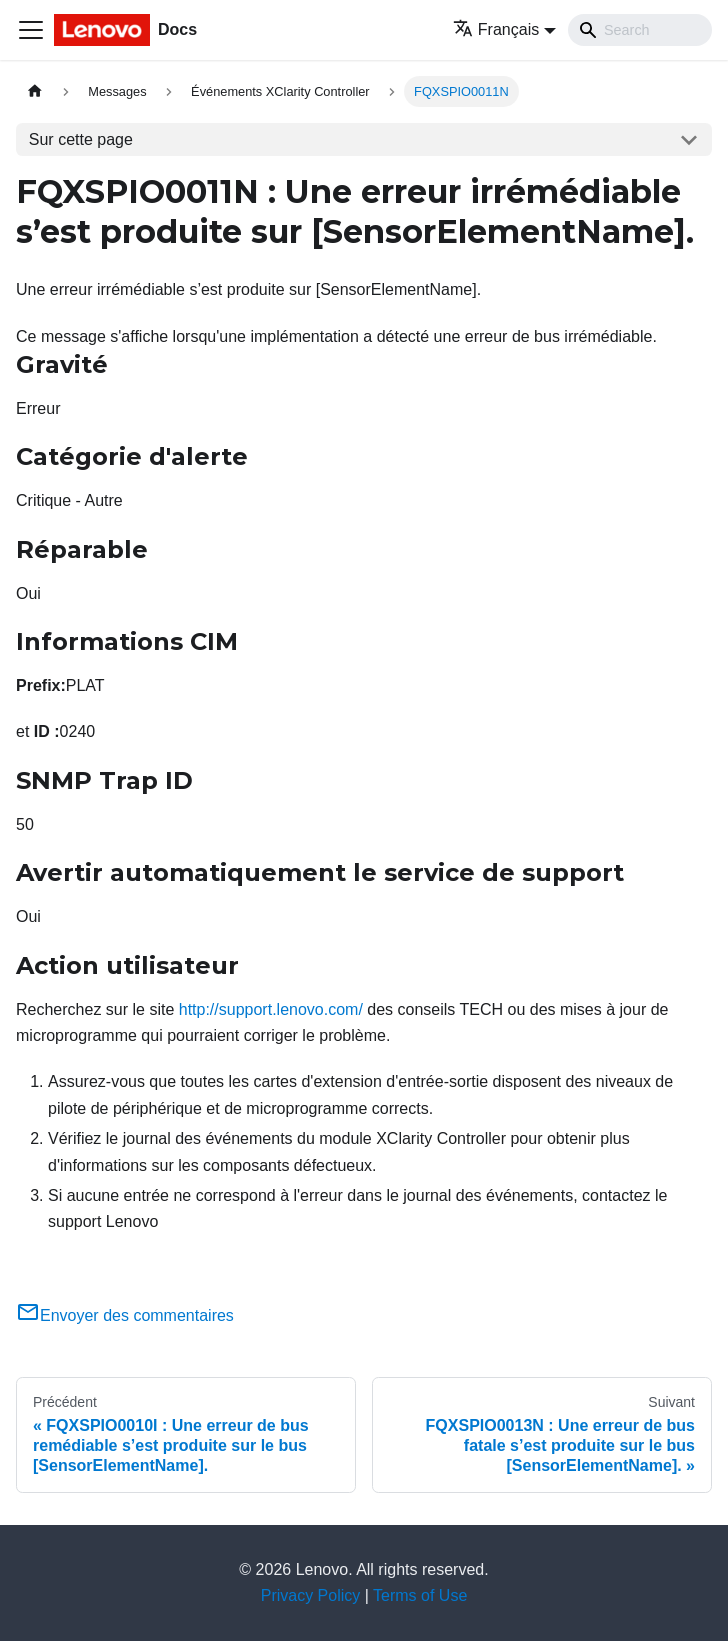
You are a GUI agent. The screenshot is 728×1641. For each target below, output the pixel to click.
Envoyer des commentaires (125, 1315)
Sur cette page (81, 139)
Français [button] (496, 29)
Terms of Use (420, 1595)
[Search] (640, 30)
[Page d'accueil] (35, 91)
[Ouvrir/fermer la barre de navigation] (31, 30)
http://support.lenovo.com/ (271, 1009)
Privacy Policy (311, 1595)
